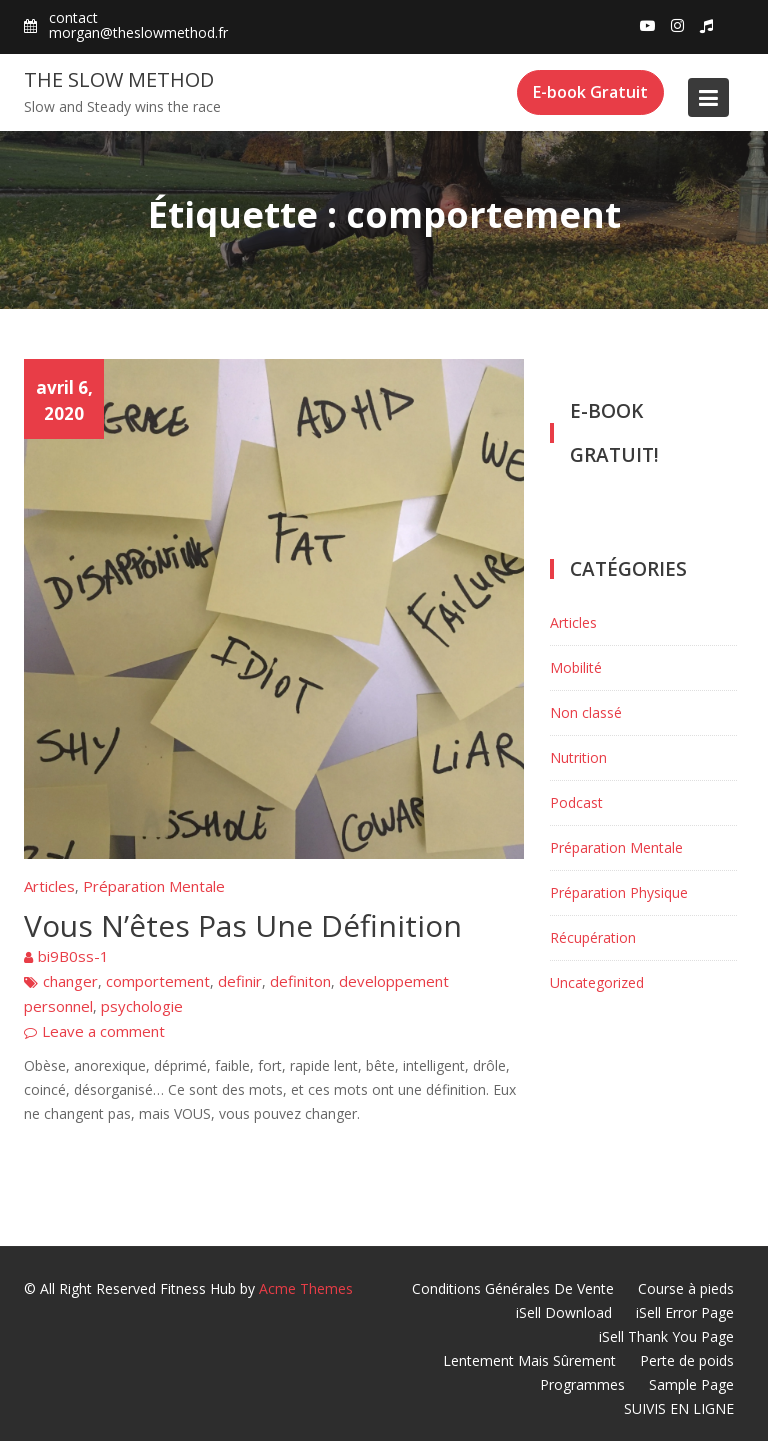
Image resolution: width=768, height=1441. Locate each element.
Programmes (582, 1384)
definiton (300, 981)
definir (240, 981)
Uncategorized (597, 982)
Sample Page (691, 1384)
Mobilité (576, 667)
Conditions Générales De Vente (513, 1288)
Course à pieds (686, 1288)
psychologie (142, 1006)
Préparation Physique (619, 892)
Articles (49, 886)
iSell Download (564, 1312)
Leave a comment (103, 1031)
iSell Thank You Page (666, 1336)
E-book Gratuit (590, 92)
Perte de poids (687, 1360)
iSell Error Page (685, 1312)
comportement (158, 981)
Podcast (576, 802)
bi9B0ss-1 (73, 956)
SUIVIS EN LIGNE (679, 1408)
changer (70, 981)
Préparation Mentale (154, 886)
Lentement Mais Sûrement (529, 1360)
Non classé (586, 712)
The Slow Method (119, 79)
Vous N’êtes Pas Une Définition (243, 925)
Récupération (593, 937)
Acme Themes (306, 1288)
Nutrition (578, 757)
